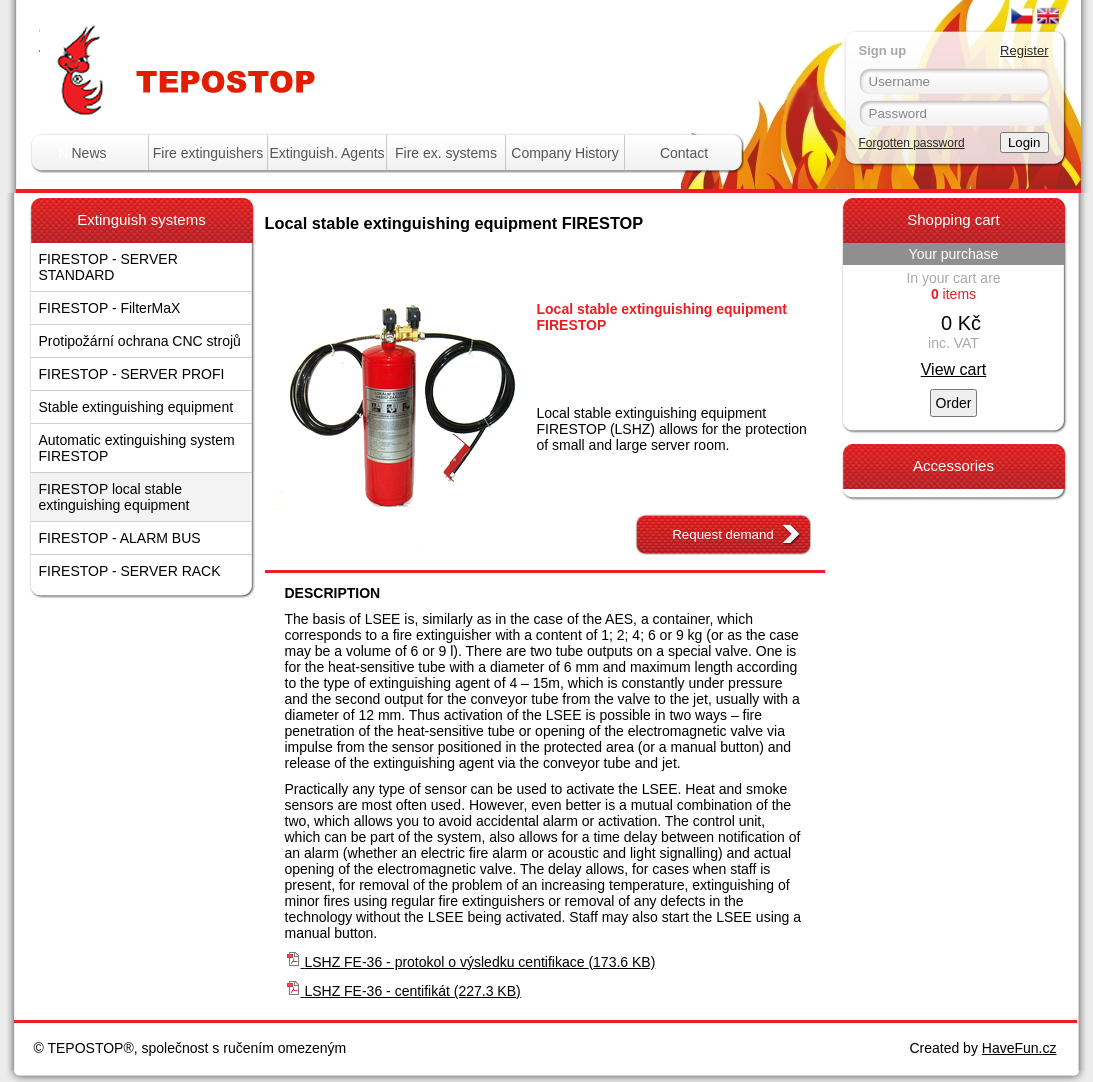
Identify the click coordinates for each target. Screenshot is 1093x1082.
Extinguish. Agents (326, 153)
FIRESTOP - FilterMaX (110, 308)
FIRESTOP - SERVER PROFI (132, 374)
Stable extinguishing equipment (136, 407)
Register (1024, 50)
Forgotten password (912, 143)
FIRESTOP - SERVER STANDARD (108, 267)
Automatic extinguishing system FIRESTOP (137, 448)
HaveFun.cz (1019, 1048)
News (88, 153)
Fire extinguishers (208, 153)
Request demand (723, 534)
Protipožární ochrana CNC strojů (140, 341)
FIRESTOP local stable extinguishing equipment (114, 497)
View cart (954, 369)
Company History (564, 153)
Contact (684, 153)
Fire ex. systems (446, 153)
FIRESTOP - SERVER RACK (130, 571)
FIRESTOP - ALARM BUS (120, 538)
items (953, 294)
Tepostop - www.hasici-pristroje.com (283, 38)
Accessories (953, 465)
